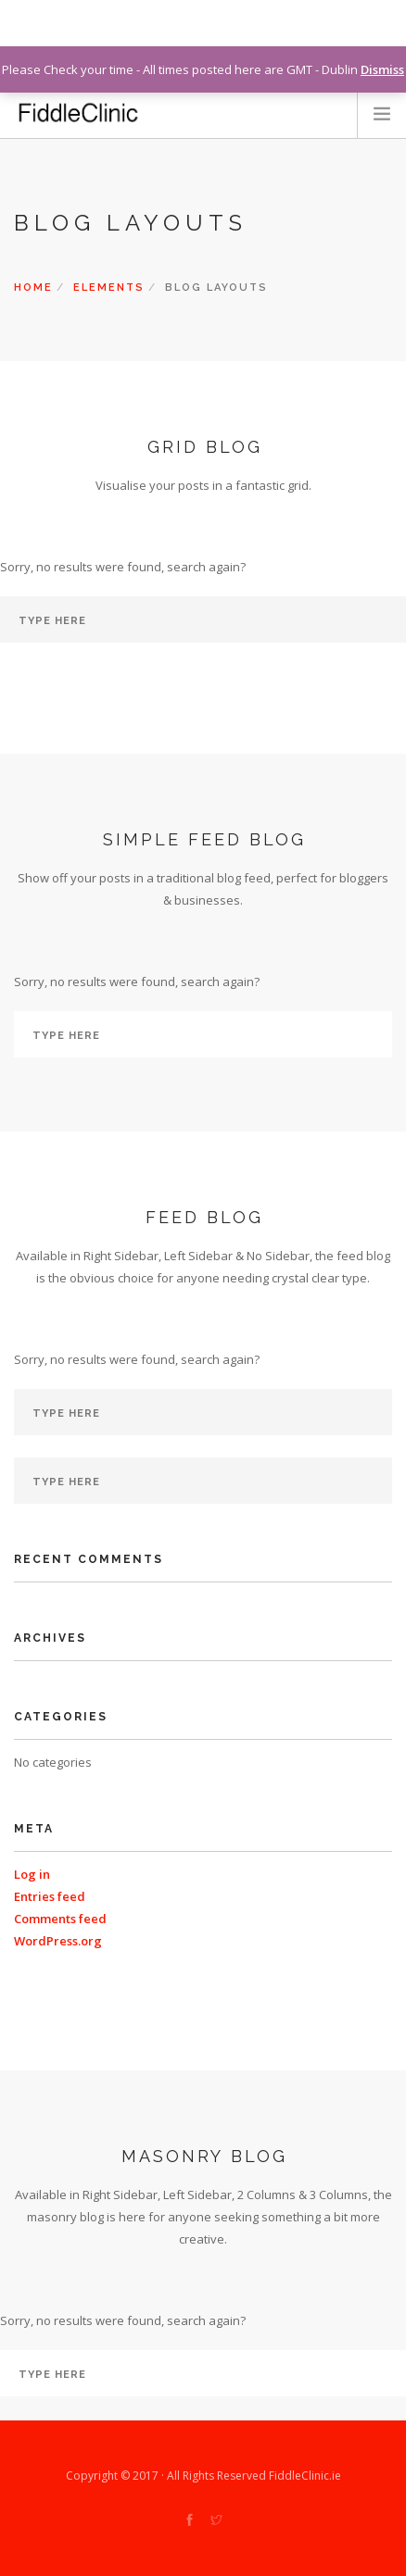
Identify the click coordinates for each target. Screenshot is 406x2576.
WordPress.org (58, 1940)
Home (33, 287)
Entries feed (49, 1896)
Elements (109, 287)
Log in (32, 1874)
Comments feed (60, 1918)
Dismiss (382, 69)
